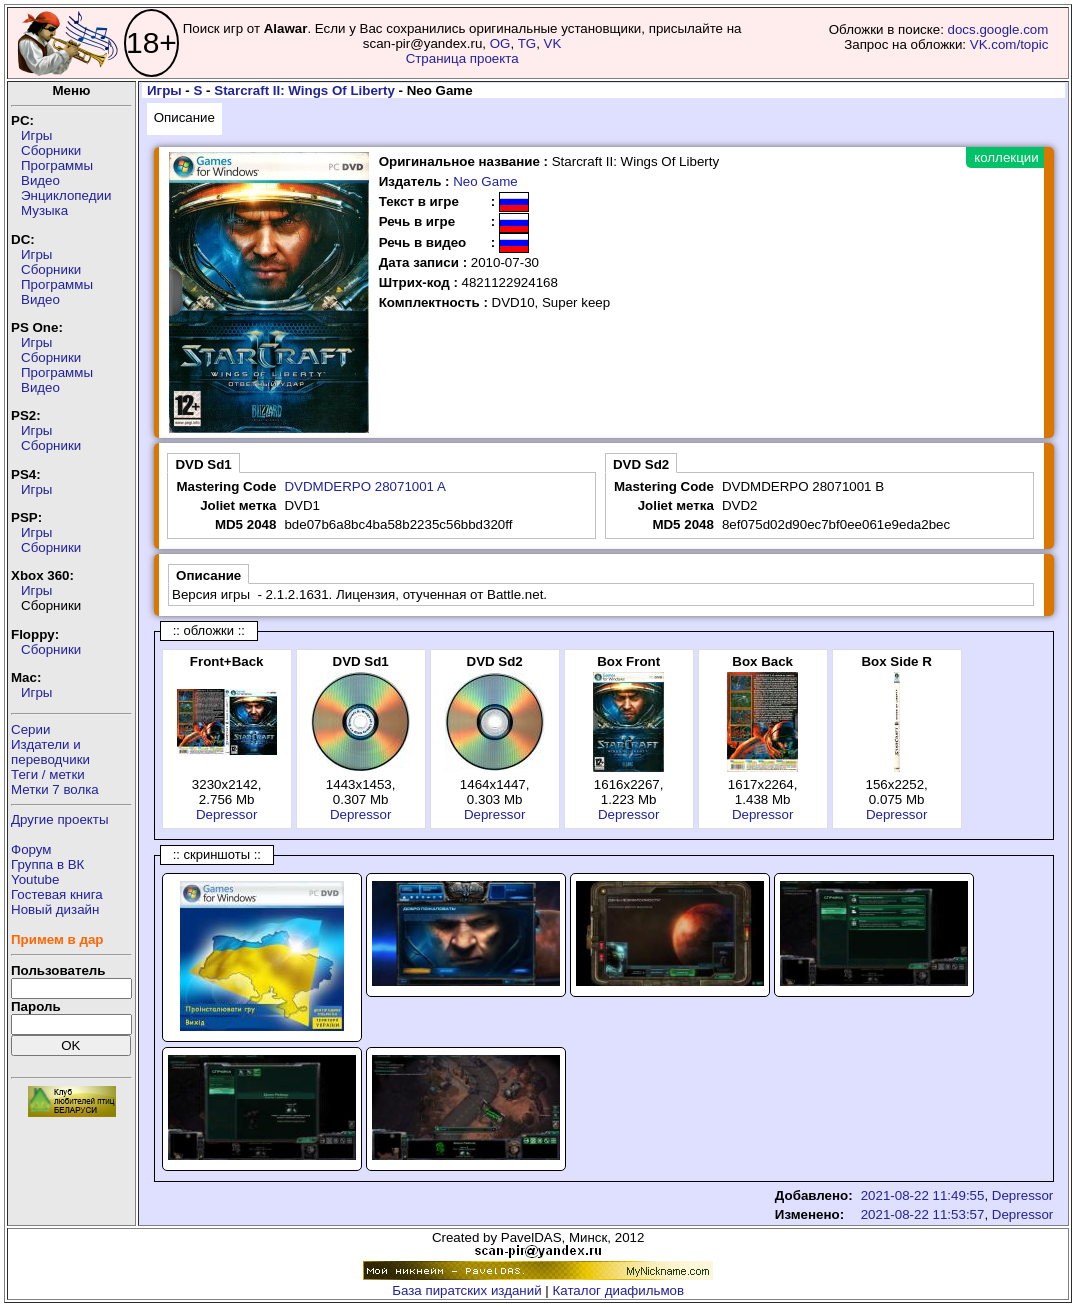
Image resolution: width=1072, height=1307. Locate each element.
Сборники (51, 150)
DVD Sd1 (203, 464)
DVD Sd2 (641, 464)
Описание (184, 117)
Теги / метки (48, 774)
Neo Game (485, 181)
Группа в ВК (47, 864)
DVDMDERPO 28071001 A (365, 486)
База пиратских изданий (466, 1290)
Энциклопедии (66, 195)
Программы (57, 165)
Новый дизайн (55, 909)
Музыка (44, 210)
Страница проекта (462, 58)
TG (527, 43)
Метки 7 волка (55, 789)
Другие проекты (60, 819)
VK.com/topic (1009, 44)
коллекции (1006, 157)
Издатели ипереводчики (50, 752)
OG (500, 43)
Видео (40, 180)
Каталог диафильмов (619, 1290)
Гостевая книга (57, 894)
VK (553, 43)
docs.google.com (998, 29)
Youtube (35, 879)
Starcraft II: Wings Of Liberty (304, 90)
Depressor (226, 814)
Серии (30, 729)
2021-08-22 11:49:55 (923, 1195)
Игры (36, 135)
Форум (31, 849)
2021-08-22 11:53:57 (923, 1214)
